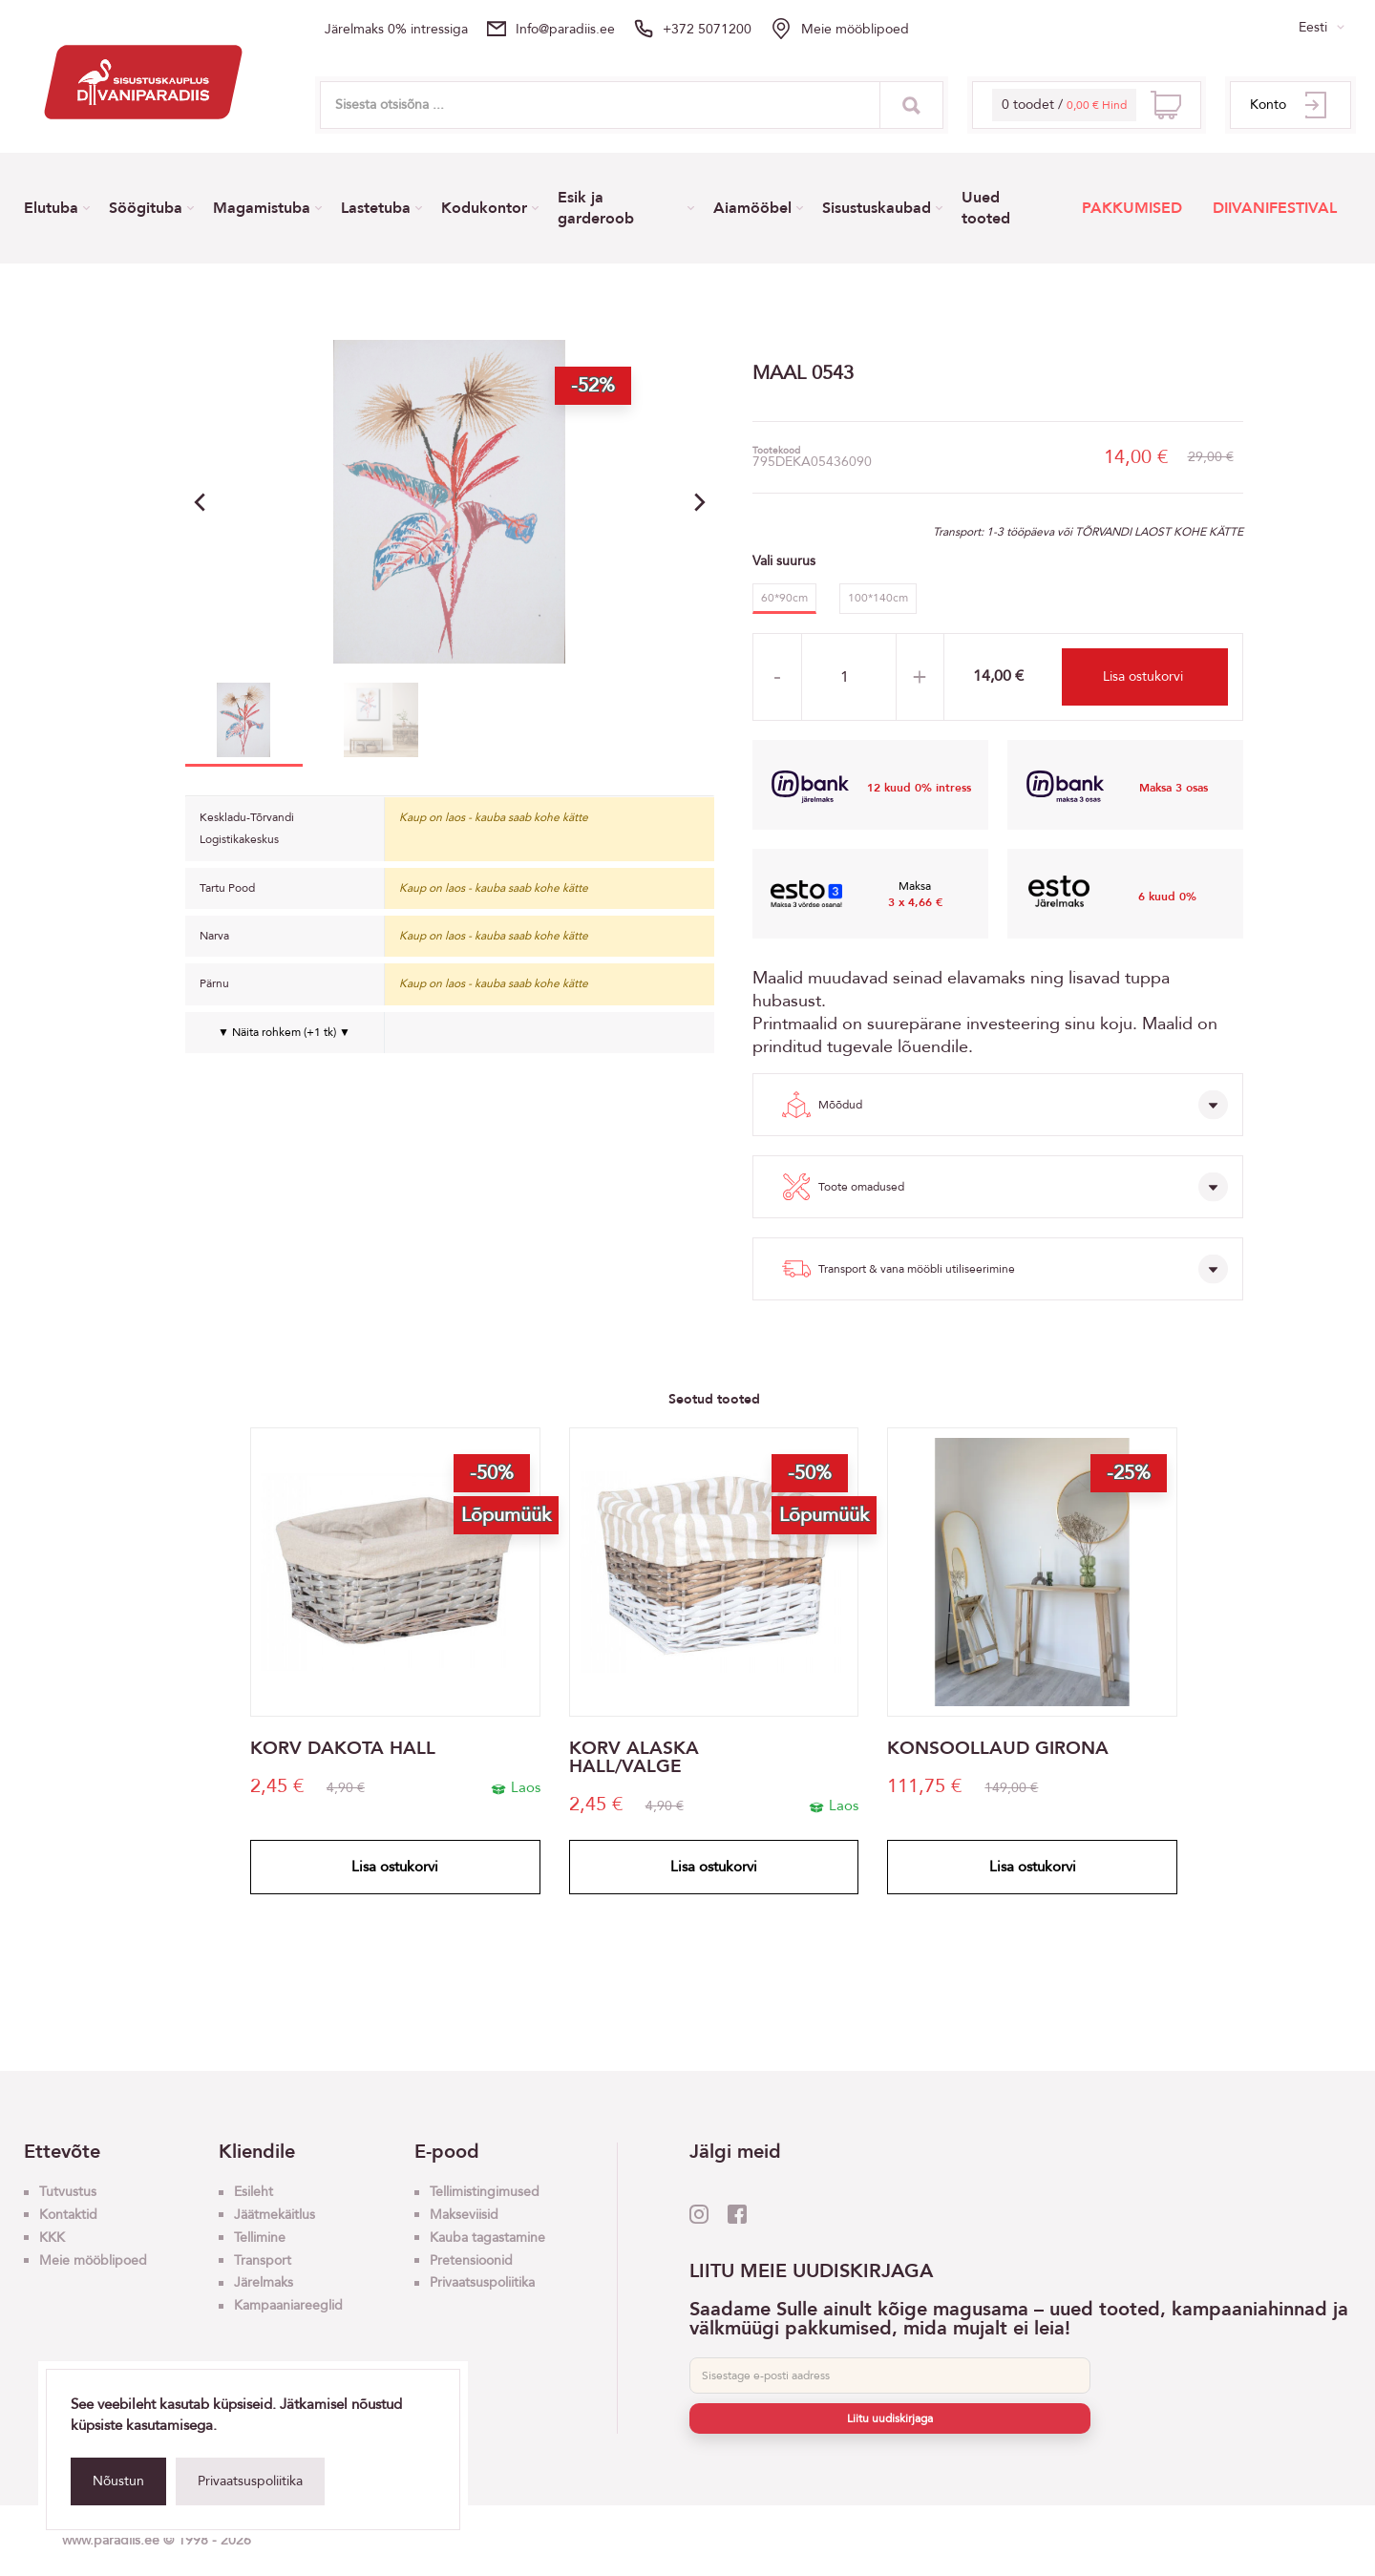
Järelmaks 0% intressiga (396, 29)
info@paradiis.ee (565, 29)
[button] (700, 502)
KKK (52, 2237)
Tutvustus (67, 2192)
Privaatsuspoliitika (250, 2481)
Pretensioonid (471, 2260)
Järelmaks (263, 2282)
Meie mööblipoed (855, 29)
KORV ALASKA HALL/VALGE (634, 1758)
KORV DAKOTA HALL (342, 1749)
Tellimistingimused (484, 2192)
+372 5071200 (707, 29)
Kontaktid (68, 2215)
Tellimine (260, 2237)
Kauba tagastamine (487, 2237)
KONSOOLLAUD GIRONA (998, 1749)
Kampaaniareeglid (288, 2305)
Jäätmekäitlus (274, 2215)
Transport (262, 2260)
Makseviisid (464, 2215)
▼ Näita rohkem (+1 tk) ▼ (284, 1032)
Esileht (253, 2192)
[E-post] (889, 2375)
